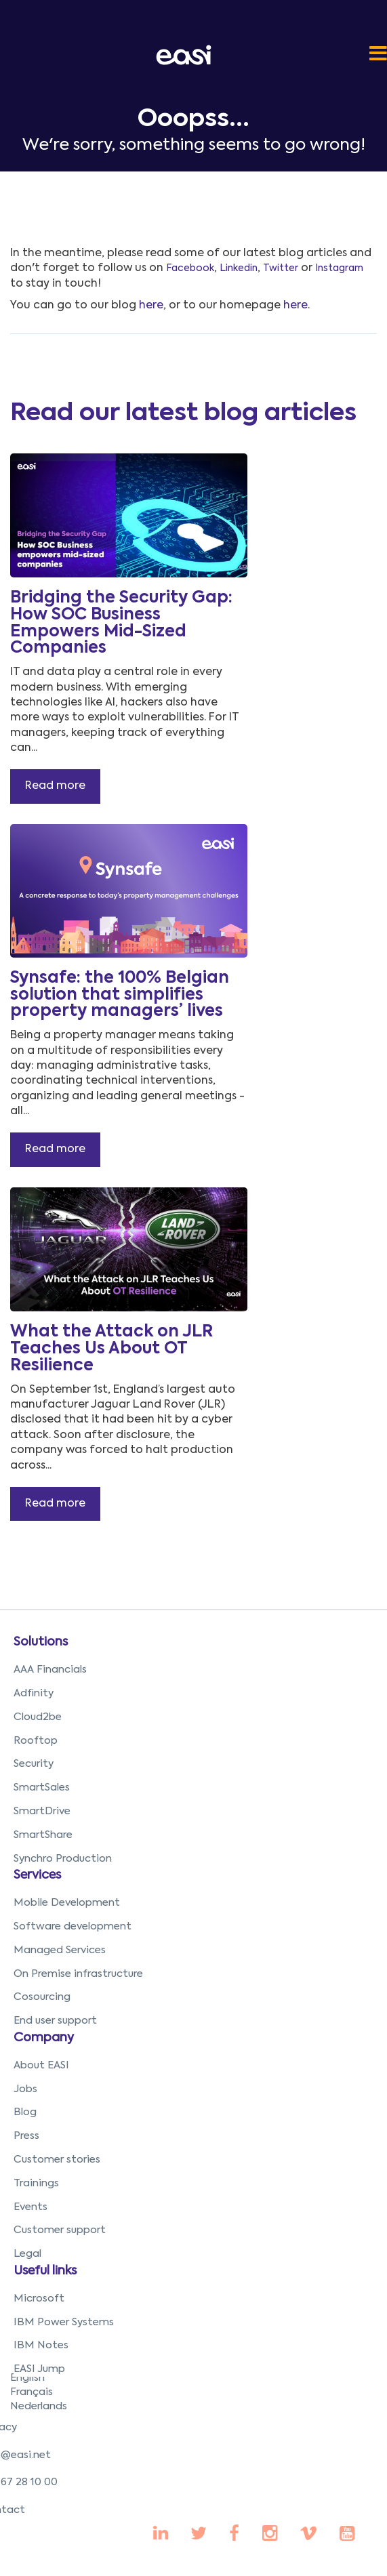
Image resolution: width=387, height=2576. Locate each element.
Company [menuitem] (44, 2038)
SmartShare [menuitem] (43, 1835)
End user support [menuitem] (55, 2021)
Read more (55, 786)
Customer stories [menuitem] (57, 2159)
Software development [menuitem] (72, 1926)
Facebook (190, 268)
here (151, 305)
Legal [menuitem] (27, 2254)
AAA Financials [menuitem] (50, 1669)
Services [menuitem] (37, 1875)
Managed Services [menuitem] (60, 1950)
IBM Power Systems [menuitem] (64, 2322)
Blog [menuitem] (25, 2112)
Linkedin (239, 268)
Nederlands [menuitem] (38, 2406)
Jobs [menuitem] (25, 2089)
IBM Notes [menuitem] (41, 2345)
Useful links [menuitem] (45, 2271)
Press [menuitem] (26, 2136)
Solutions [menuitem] (41, 1642)
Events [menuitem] (30, 2207)
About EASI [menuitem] (41, 2065)
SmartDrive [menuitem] (42, 1811)
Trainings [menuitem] (36, 2183)
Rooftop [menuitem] (36, 1741)
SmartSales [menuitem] (42, 1787)
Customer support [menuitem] (60, 2230)
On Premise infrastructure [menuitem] (78, 1974)
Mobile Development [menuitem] (67, 1903)
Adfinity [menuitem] (34, 1693)
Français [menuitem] (31, 2392)
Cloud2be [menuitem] (38, 1717)
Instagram (339, 268)
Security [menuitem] (34, 1764)
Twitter (280, 268)
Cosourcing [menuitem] (42, 1997)
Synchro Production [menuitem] (63, 1859)
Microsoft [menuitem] (39, 2298)
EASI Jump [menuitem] (39, 2369)
